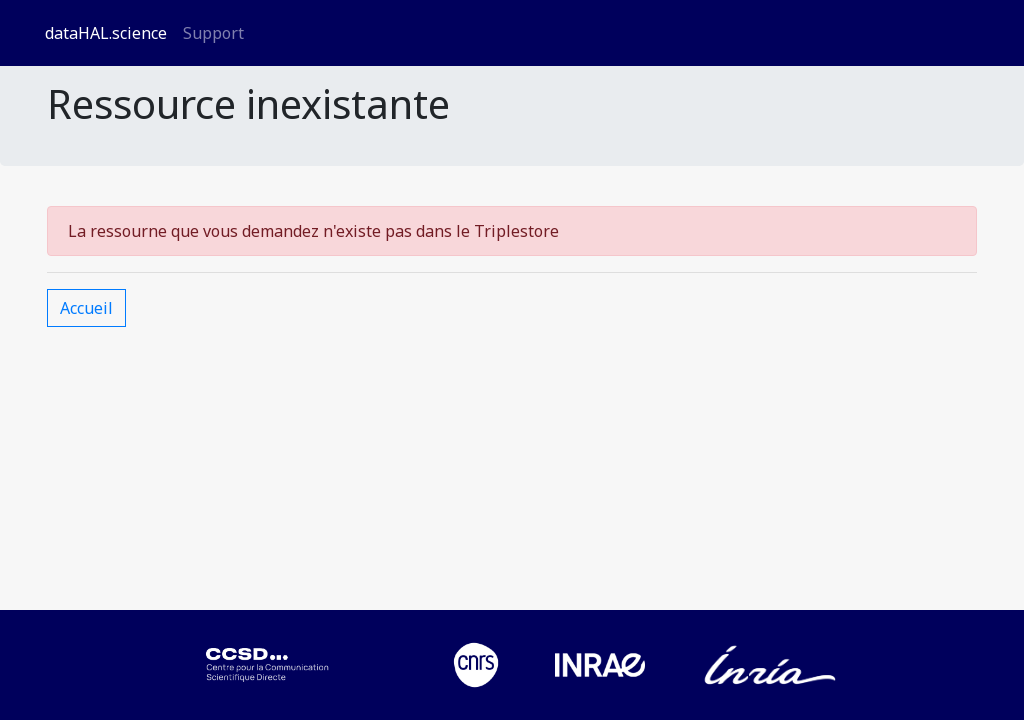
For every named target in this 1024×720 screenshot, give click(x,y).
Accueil (86, 308)
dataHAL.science (106, 33)
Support (213, 33)
